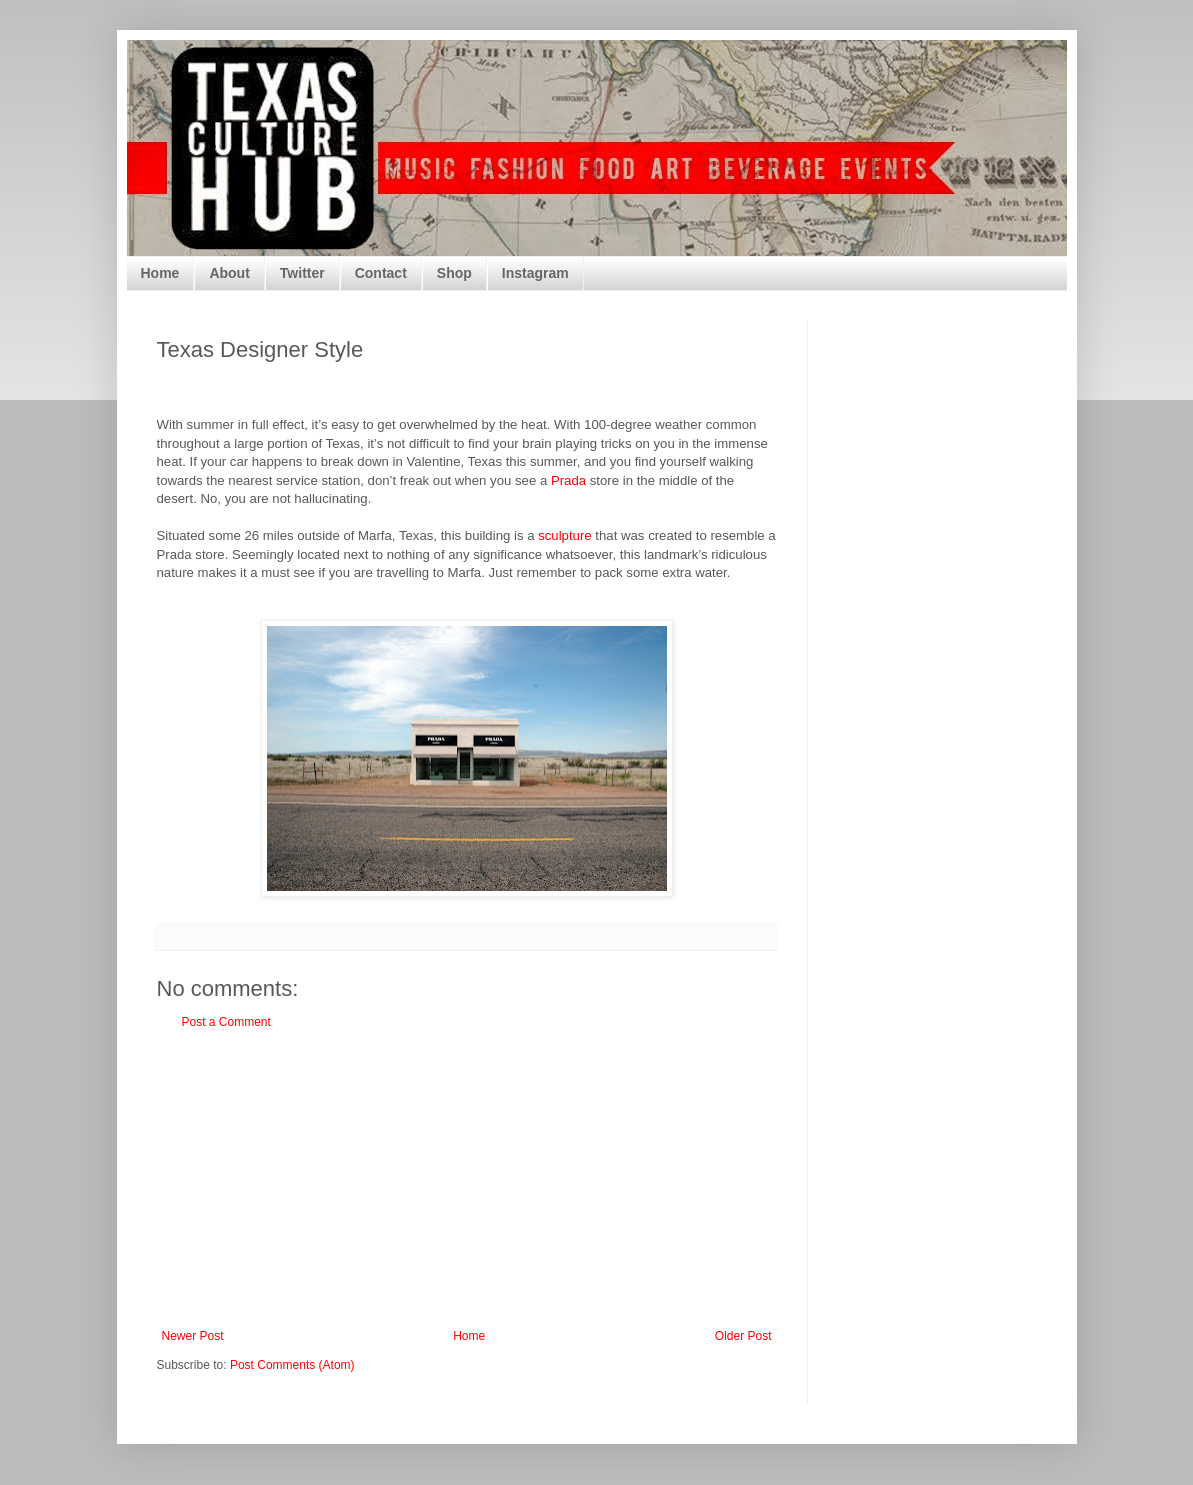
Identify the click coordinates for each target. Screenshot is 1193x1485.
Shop (454, 273)
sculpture (565, 535)
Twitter (302, 273)
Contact (381, 273)
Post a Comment (226, 1022)
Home (160, 273)
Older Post (743, 1336)
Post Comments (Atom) (292, 1365)
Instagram (535, 273)
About (229, 273)
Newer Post (193, 1336)
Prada (568, 480)
